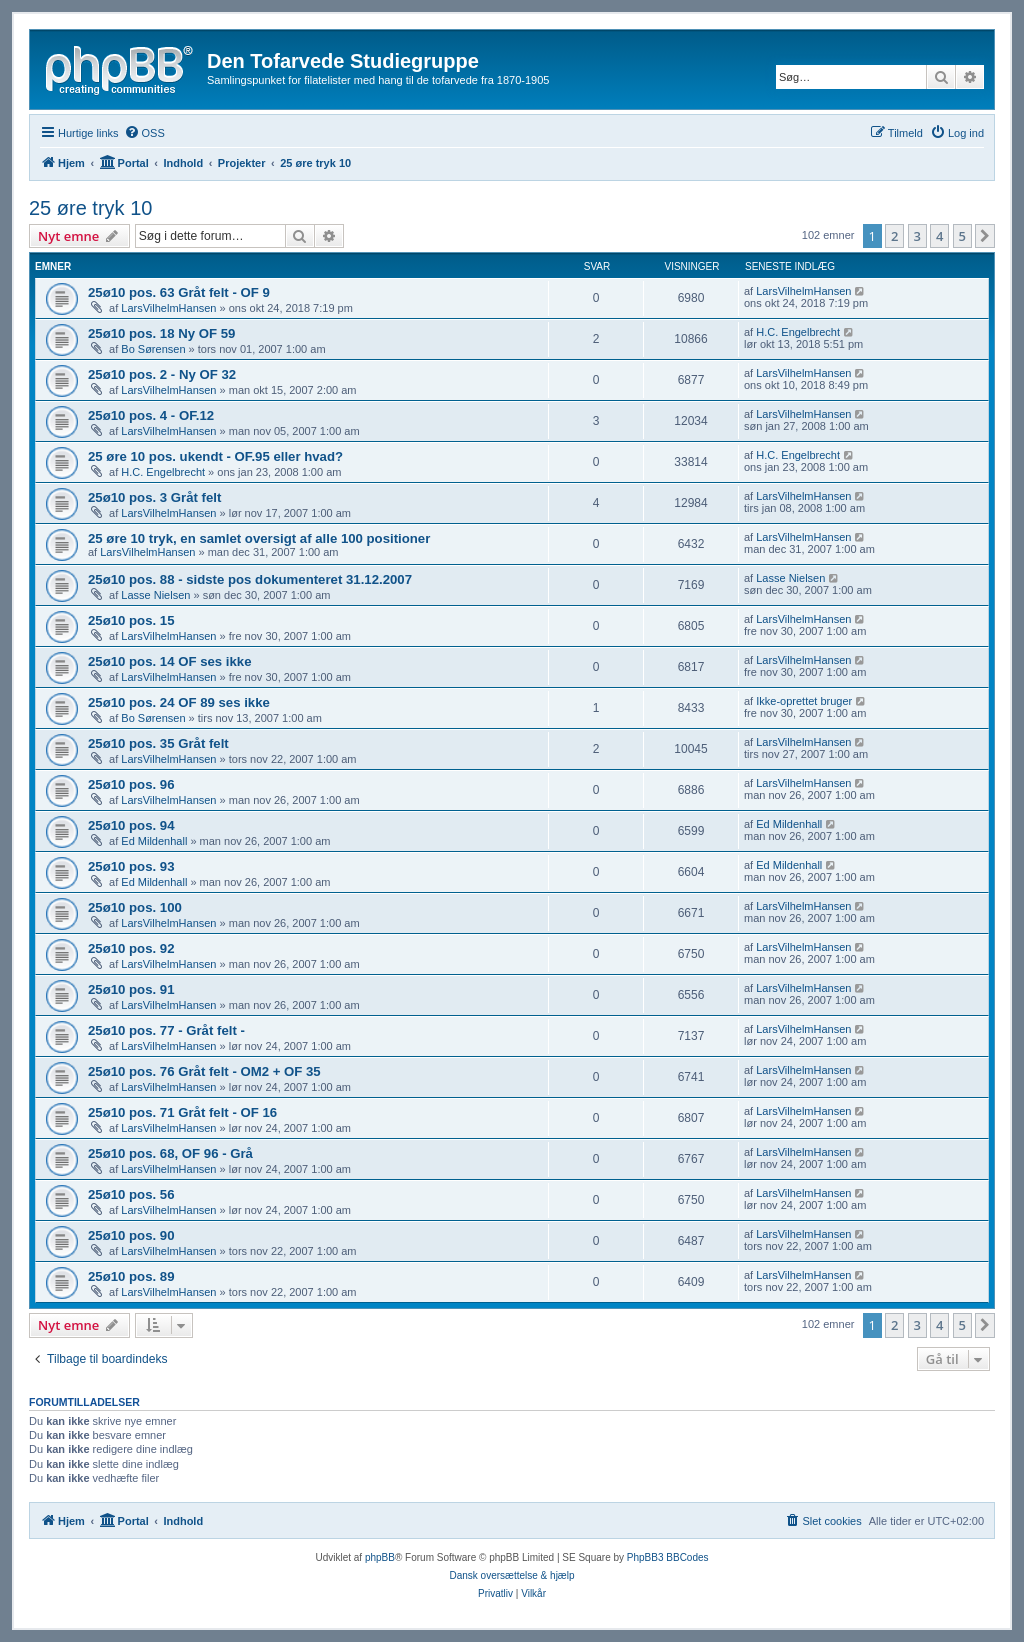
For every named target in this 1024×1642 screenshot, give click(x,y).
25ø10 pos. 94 (131, 825)
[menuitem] (144, 133)
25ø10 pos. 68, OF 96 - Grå (170, 1153)
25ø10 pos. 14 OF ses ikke (169, 661)
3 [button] (917, 236)
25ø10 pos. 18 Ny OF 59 (161, 333)
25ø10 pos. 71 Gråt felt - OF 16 (182, 1112)
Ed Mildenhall (154, 841)
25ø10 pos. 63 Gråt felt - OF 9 (179, 292)
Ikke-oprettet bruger (804, 701)
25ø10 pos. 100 (135, 907)
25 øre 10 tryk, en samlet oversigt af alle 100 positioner (259, 538)
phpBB (380, 1557)
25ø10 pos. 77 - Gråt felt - (166, 1030)
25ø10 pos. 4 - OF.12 (151, 415)
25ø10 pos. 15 (131, 620)
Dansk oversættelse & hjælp (511, 1575)
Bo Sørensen (153, 349)
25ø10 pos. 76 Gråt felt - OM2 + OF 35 (204, 1071)
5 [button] (962, 236)
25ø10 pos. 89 (131, 1276)
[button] (985, 236)
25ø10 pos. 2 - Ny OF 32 (162, 374)
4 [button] (939, 236)
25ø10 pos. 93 (131, 866)
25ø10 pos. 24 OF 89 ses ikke (179, 702)
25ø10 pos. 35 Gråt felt (158, 743)
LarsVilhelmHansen (168, 308)
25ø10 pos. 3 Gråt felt (154, 497)
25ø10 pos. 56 (131, 1194)
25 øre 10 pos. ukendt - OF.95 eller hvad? (215, 456)
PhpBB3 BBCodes (668, 1557)
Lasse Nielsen (155, 595)
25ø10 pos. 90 (131, 1235)
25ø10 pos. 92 (131, 948)
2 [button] (894, 236)
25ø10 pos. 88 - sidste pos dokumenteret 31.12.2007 (250, 579)
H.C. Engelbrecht (798, 332)
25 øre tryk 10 (90, 208)
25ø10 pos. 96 (131, 784)
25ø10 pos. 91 (131, 989)
